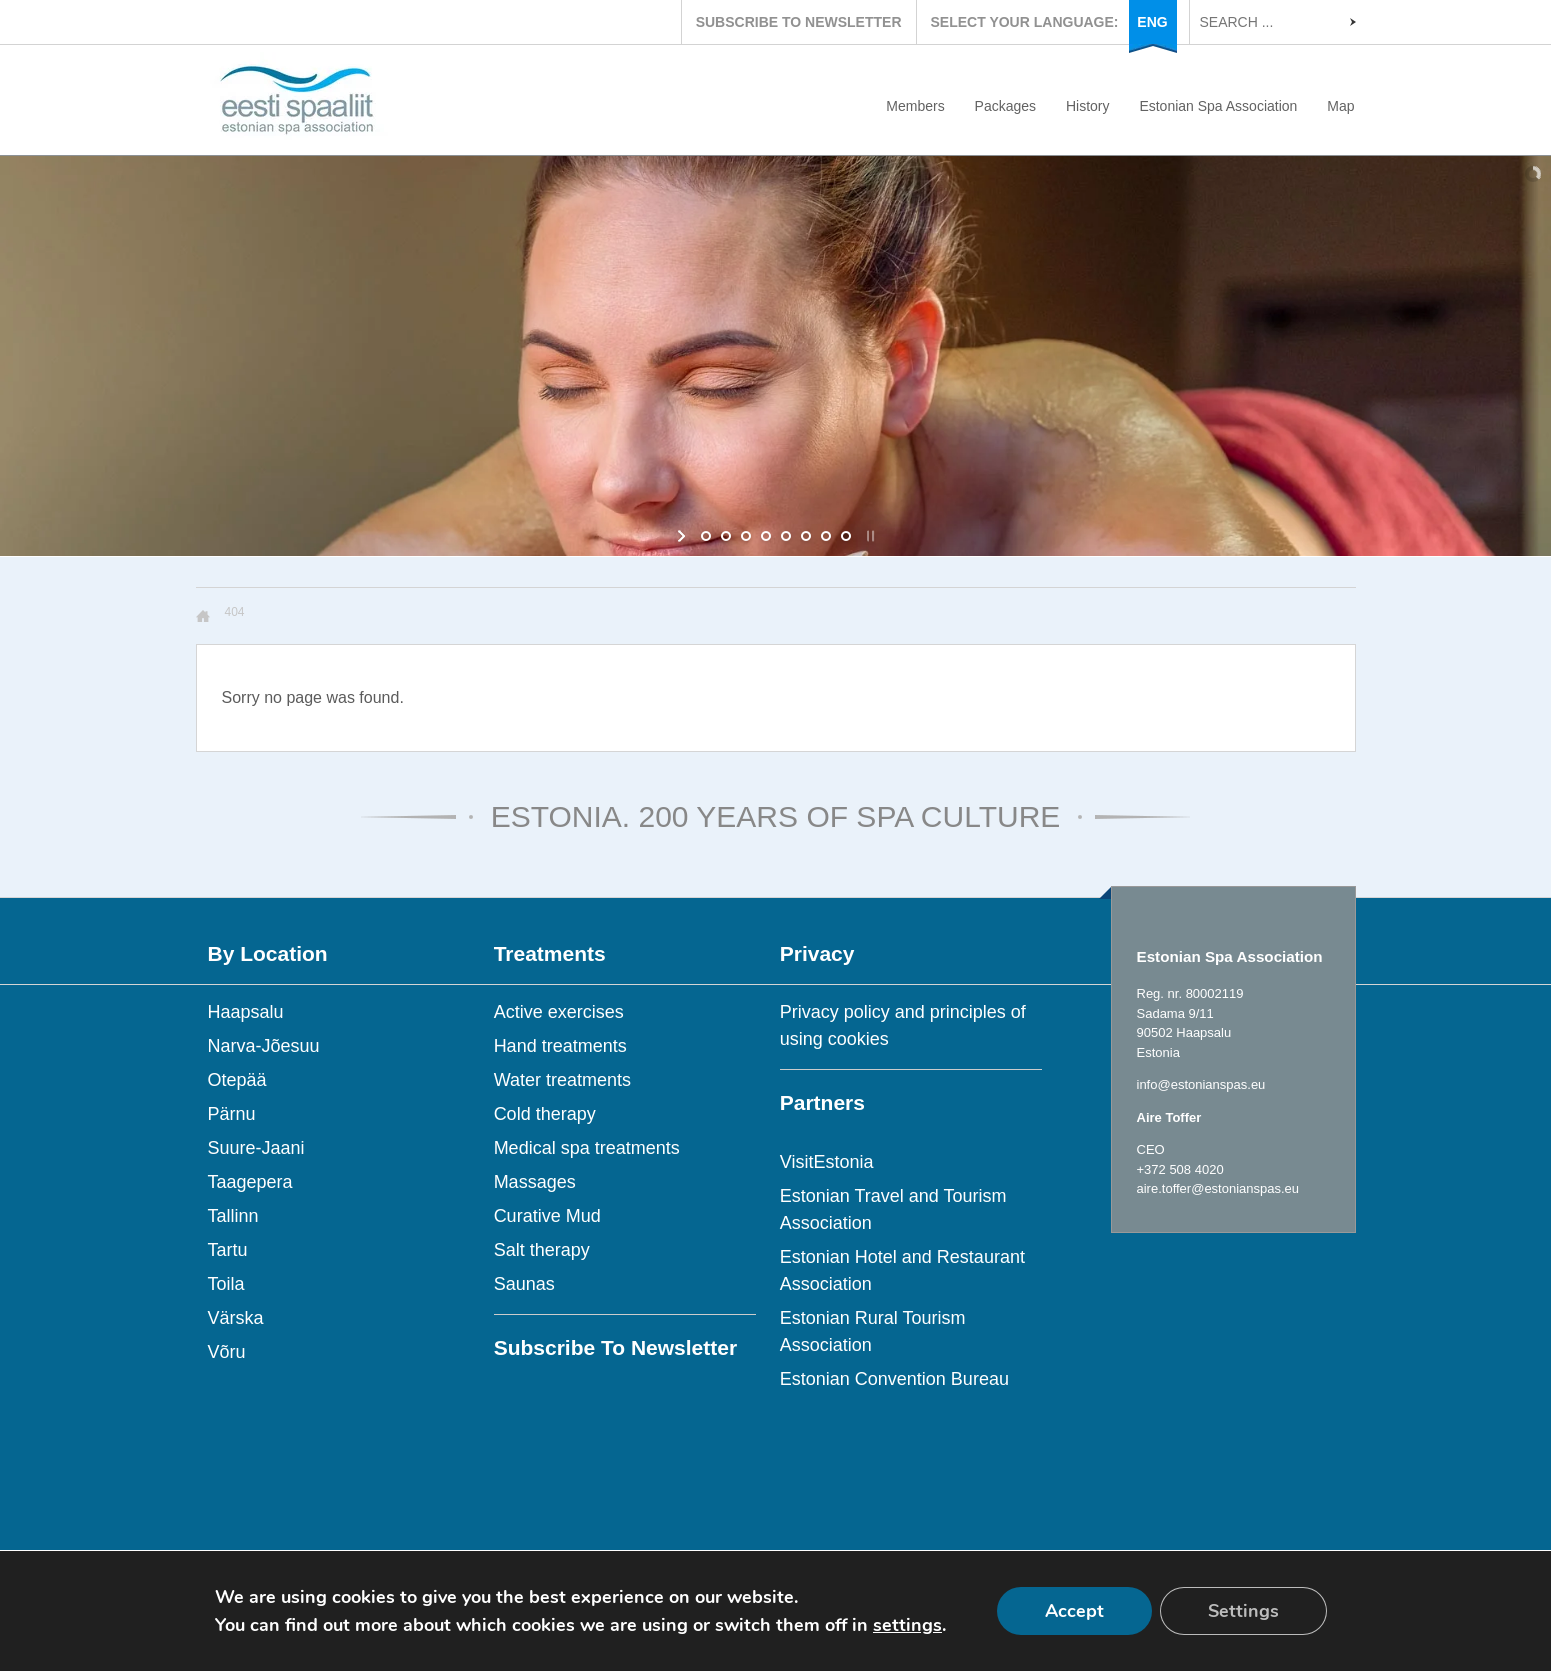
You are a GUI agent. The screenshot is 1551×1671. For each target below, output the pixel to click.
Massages (535, 1182)
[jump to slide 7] (826, 536)
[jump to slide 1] (706, 536)
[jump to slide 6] (806, 536)
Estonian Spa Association (1218, 106)
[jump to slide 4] (766, 536)
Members (915, 106)
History (1088, 106)
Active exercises (559, 1012)
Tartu (228, 1250)
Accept (1074, 1611)
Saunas (524, 1284)
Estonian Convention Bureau (894, 1379)
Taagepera (250, 1182)
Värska (236, 1318)
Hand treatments (560, 1046)
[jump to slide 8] (846, 536)
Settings (1243, 1611)
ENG (1152, 22)
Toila (226, 1284)
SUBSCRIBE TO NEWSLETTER (799, 22)
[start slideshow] (683, 536)
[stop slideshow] (868, 536)
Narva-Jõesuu (264, 1046)
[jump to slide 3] (746, 536)
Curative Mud (547, 1216)
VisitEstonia (827, 1162)
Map (1340, 106)
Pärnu (232, 1114)
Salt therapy (542, 1250)
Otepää (237, 1080)
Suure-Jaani (256, 1148)
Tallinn (233, 1216)
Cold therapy (545, 1114)
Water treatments (562, 1080)
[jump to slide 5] (786, 536)
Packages (1005, 106)
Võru (227, 1352)
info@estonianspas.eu (1201, 1084)
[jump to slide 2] (726, 536)
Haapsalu (246, 1012)
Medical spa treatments (587, 1148)
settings (907, 1625)
